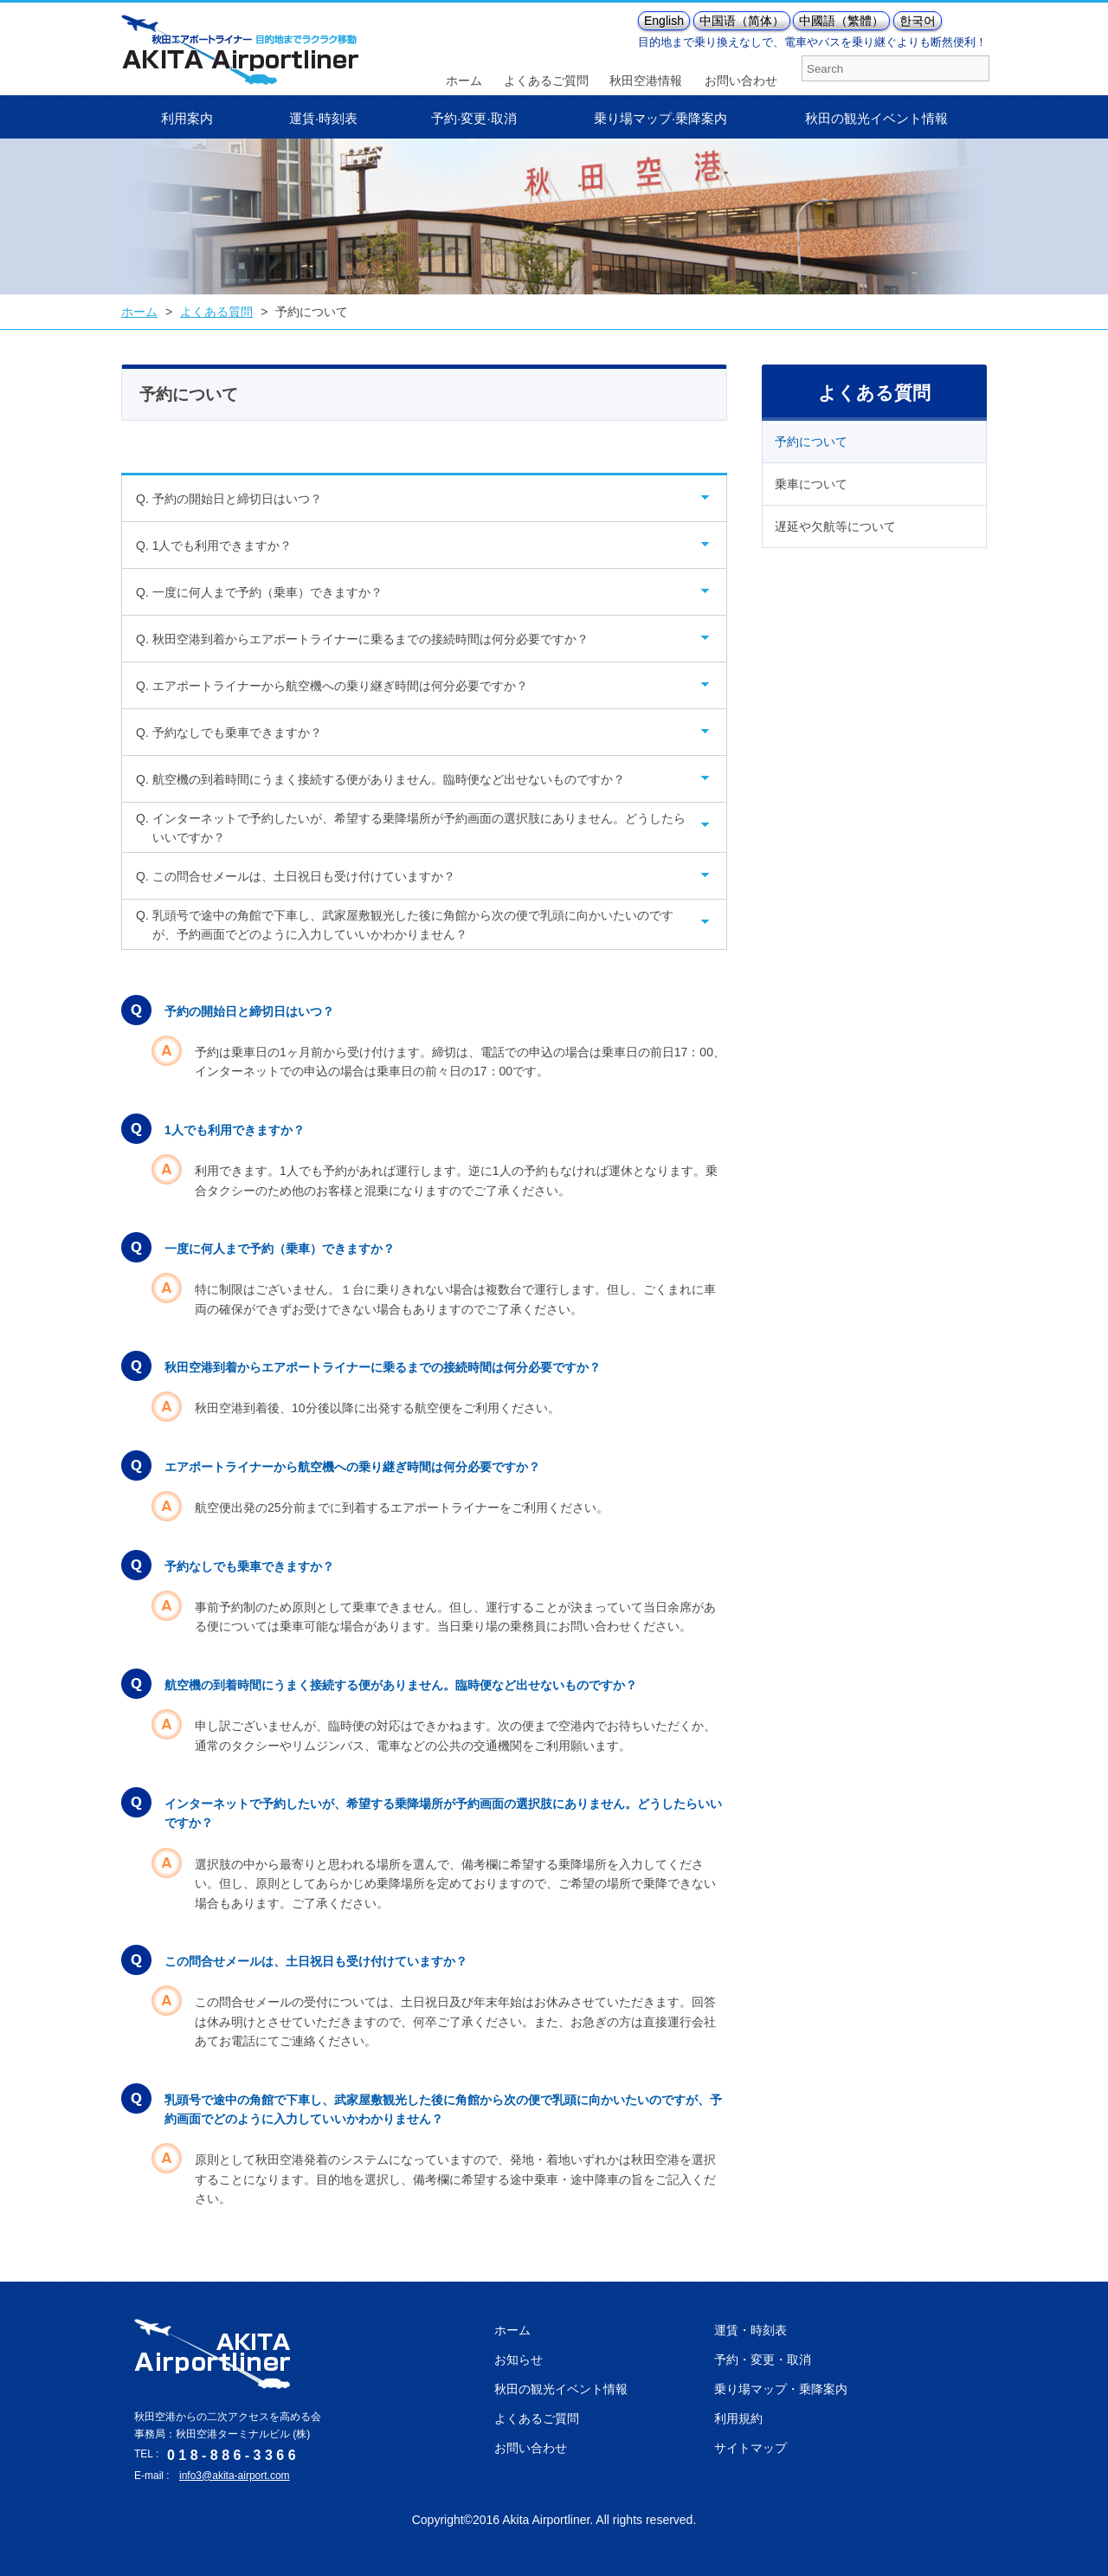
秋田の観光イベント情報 (876, 118)
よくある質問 (216, 312)
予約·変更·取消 (473, 118)
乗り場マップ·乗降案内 (660, 118)
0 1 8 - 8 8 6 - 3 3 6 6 (231, 2455)
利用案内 (187, 118)
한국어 (917, 21)
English (664, 21)
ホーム (139, 312)
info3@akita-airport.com (234, 2475)
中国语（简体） (741, 21)
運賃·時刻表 (323, 118)
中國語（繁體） (841, 21)
